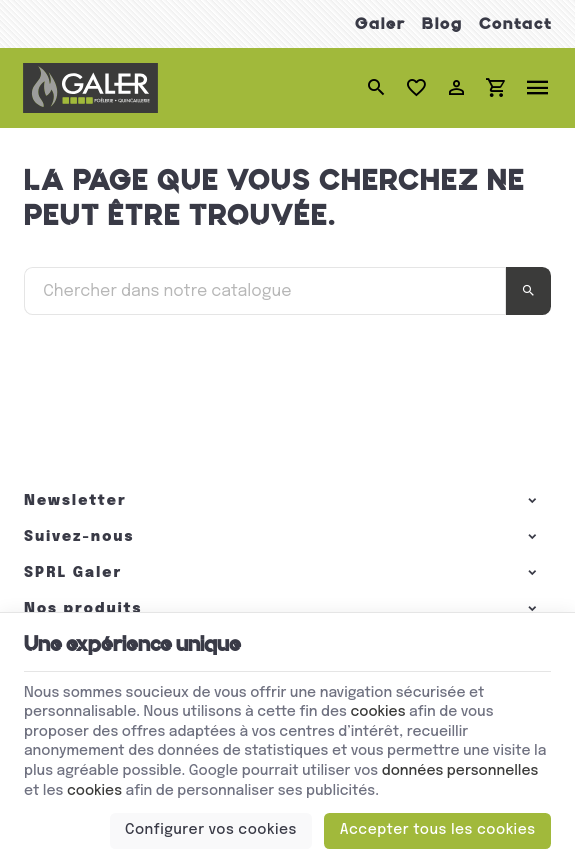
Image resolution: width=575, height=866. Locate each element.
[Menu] (538, 88)
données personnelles (460, 771)
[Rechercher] (376, 88)
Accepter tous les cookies (438, 830)
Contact (515, 23)
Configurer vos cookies (211, 830)
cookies (377, 712)
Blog (442, 23)
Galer (380, 23)
